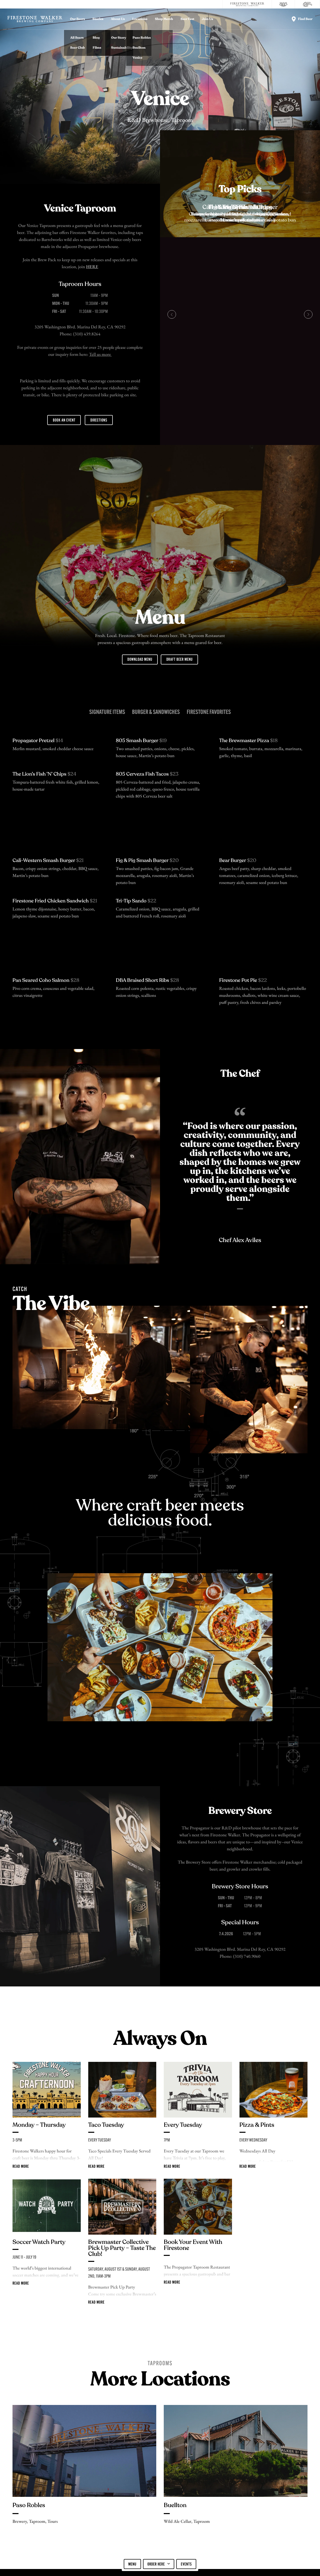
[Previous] (168, 314)
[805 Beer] (283, 4)
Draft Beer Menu (179, 659)
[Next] (312, 314)
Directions (98, 420)
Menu (132, 2564)
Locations (139, 19)
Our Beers (77, 19)
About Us (118, 19)
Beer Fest (187, 19)
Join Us (207, 19)
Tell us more (100, 354)
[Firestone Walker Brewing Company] (247, 4)
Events (186, 2564)
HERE (92, 267)
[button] (46, 2116)
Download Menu (140, 659)
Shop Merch (164, 19)
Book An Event (64, 420)
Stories (98, 19)
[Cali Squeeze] (307, 4)
